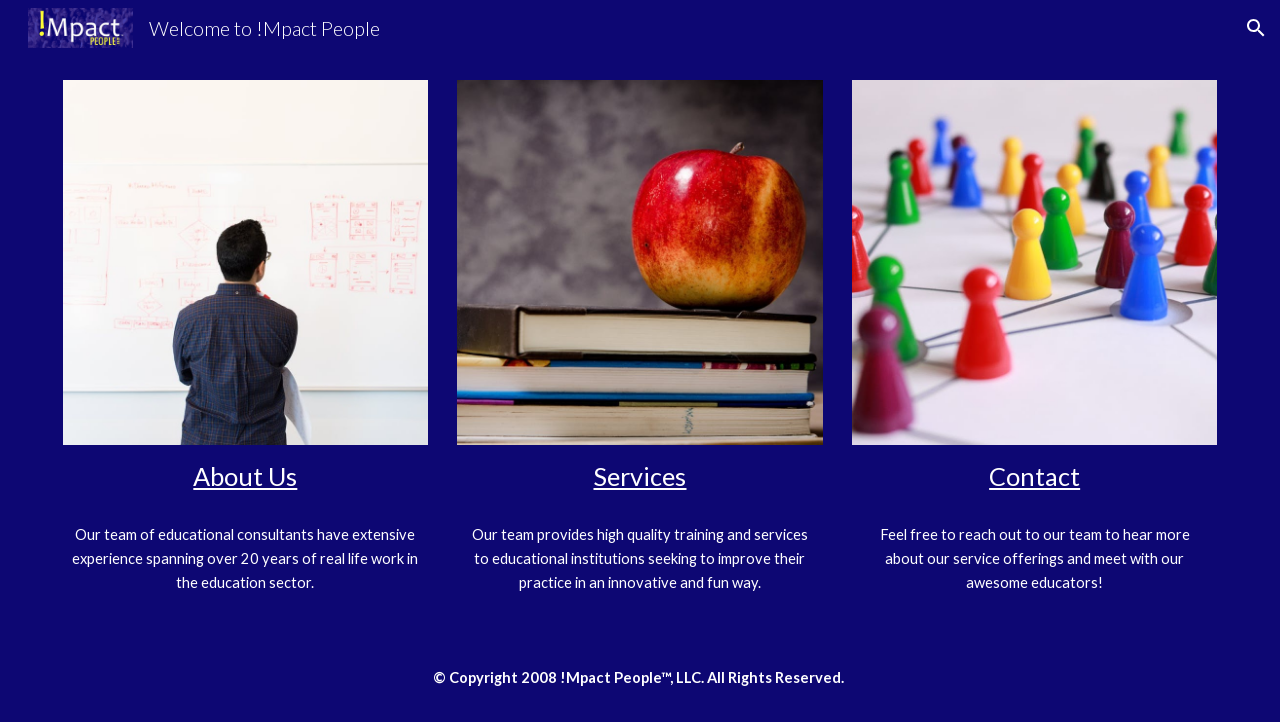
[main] (245, 476)
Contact (1034, 476)
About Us (245, 476)
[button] (1256, 28)
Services (639, 476)
